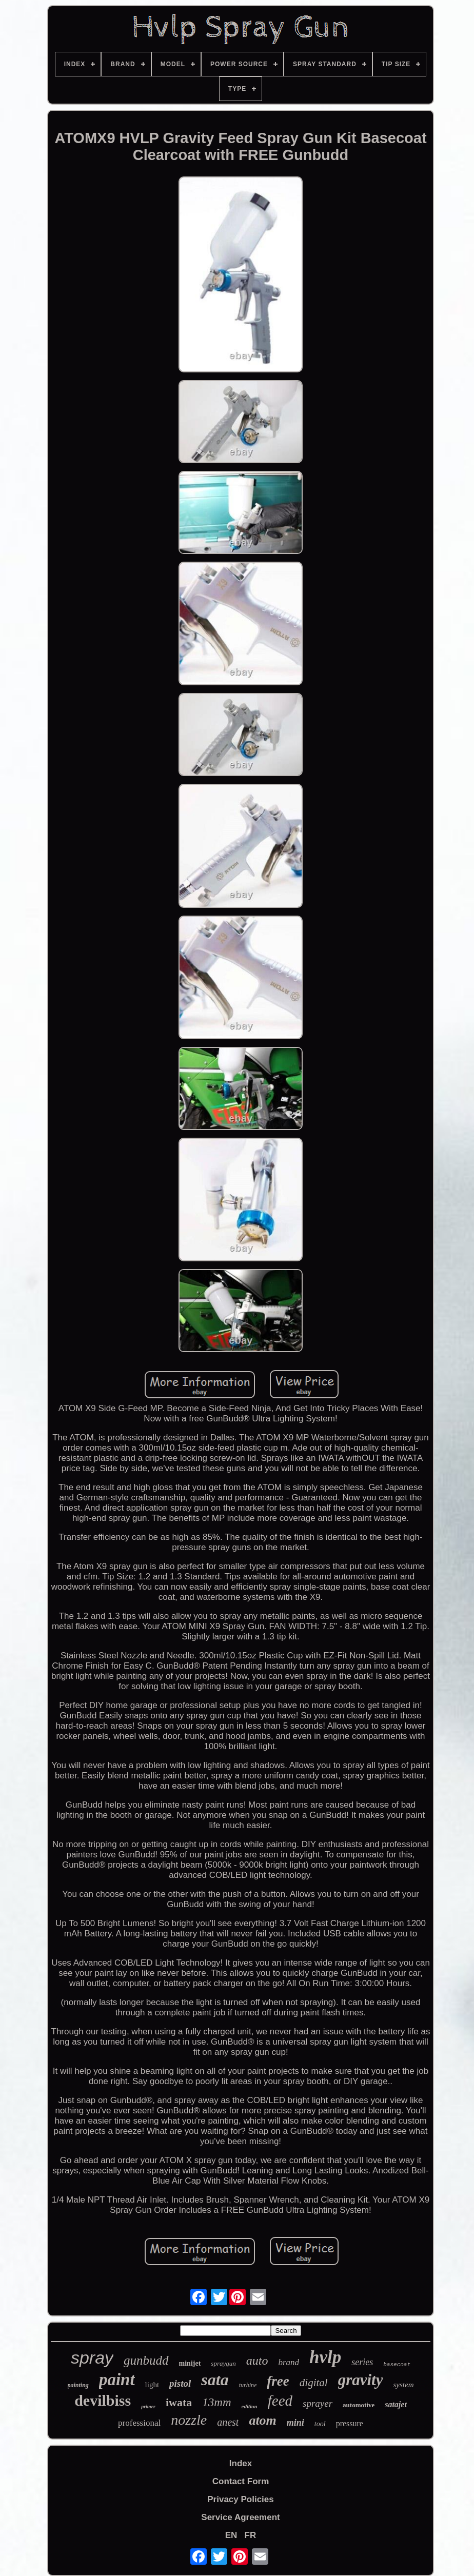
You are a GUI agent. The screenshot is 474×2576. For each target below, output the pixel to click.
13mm (216, 2402)
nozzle (189, 2420)
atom (262, 2420)
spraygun (223, 2363)
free (278, 2381)
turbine (248, 2385)
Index (240, 2463)
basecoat (396, 2365)
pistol (180, 2383)
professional (139, 2423)
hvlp (325, 2357)
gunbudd (146, 2360)
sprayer (317, 2403)
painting (78, 2385)
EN (231, 2535)
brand (288, 2362)
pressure (349, 2423)
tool (320, 2424)
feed (280, 2400)
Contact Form (240, 2481)
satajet (396, 2404)
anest (228, 2422)
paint (117, 2379)
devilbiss (102, 2400)
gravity (360, 2380)
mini (295, 2423)
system (403, 2385)
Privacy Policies (240, 2499)
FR (250, 2535)
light (152, 2385)
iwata (179, 2402)
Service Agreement (240, 2517)
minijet (190, 2363)
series (362, 2362)
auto (257, 2360)
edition (250, 2406)
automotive (358, 2405)
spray (92, 2357)
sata (214, 2379)
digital (314, 2382)
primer (148, 2406)
